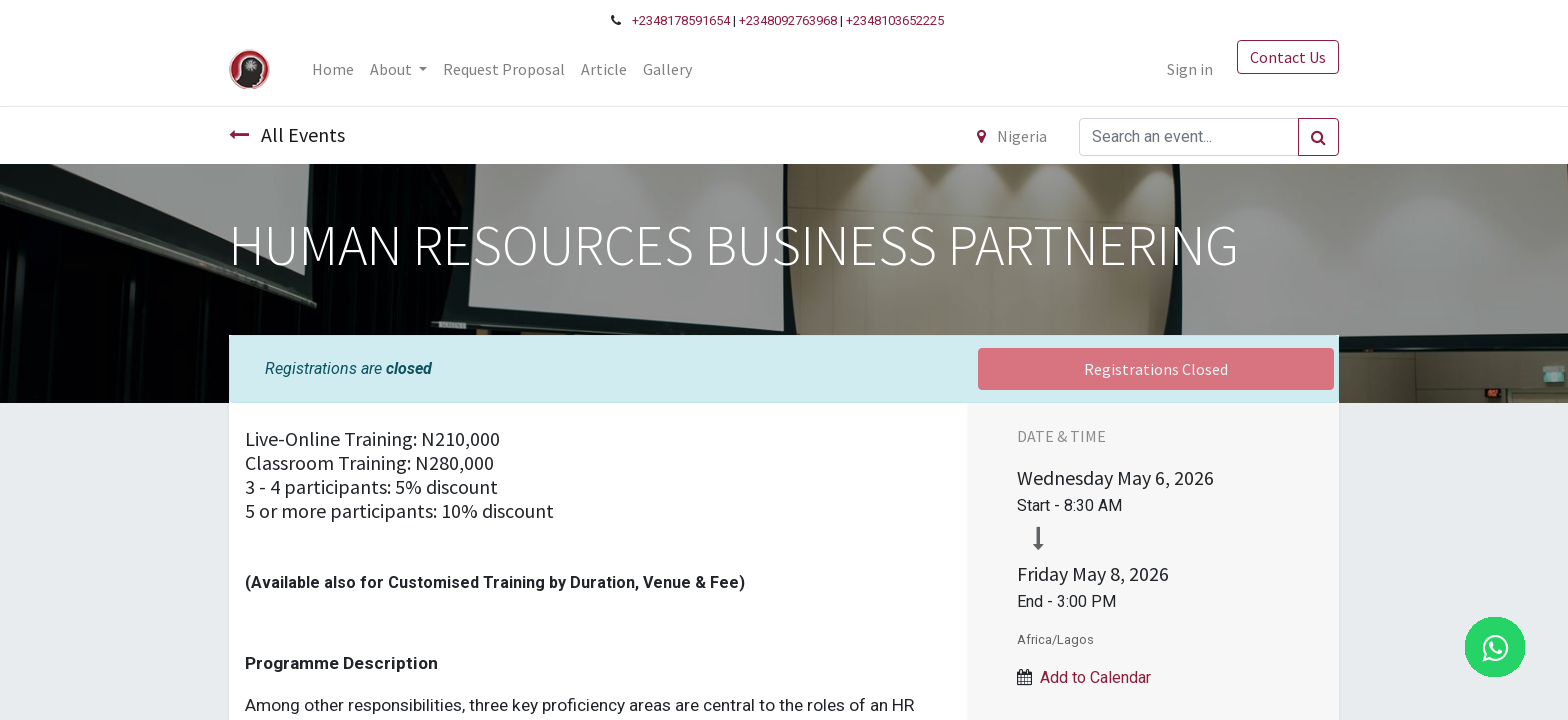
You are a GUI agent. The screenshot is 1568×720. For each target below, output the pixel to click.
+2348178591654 (681, 20)
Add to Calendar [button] (1095, 677)
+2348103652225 (895, 20)
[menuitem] (333, 69)
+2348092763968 (788, 20)
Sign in (1190, 69)
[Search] (1318, 137)
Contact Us (1288, 57)
